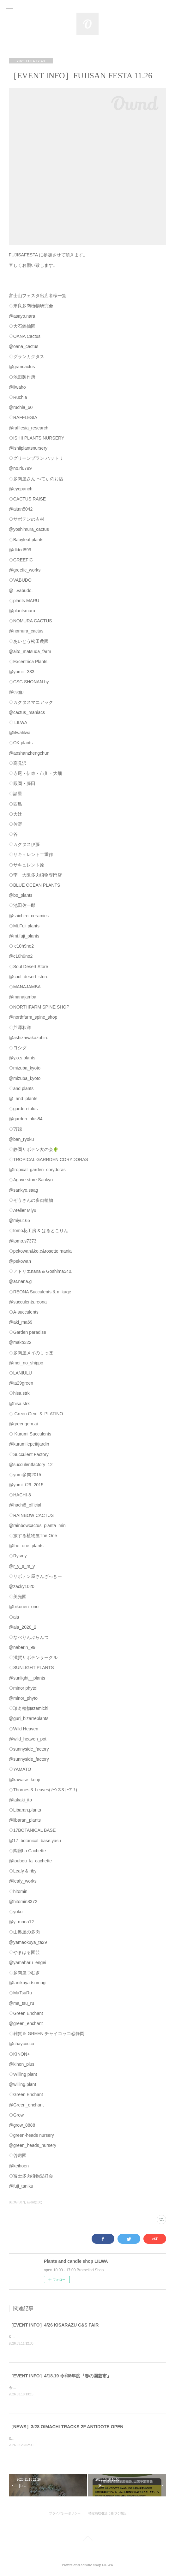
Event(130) (34, 2202)
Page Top (87, 2540)
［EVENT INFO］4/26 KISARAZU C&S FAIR (54, 2324)
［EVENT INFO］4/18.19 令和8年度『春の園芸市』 (60, 2376)
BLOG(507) (17, 2202)
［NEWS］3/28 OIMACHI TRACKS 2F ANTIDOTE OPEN (66, 2427)
